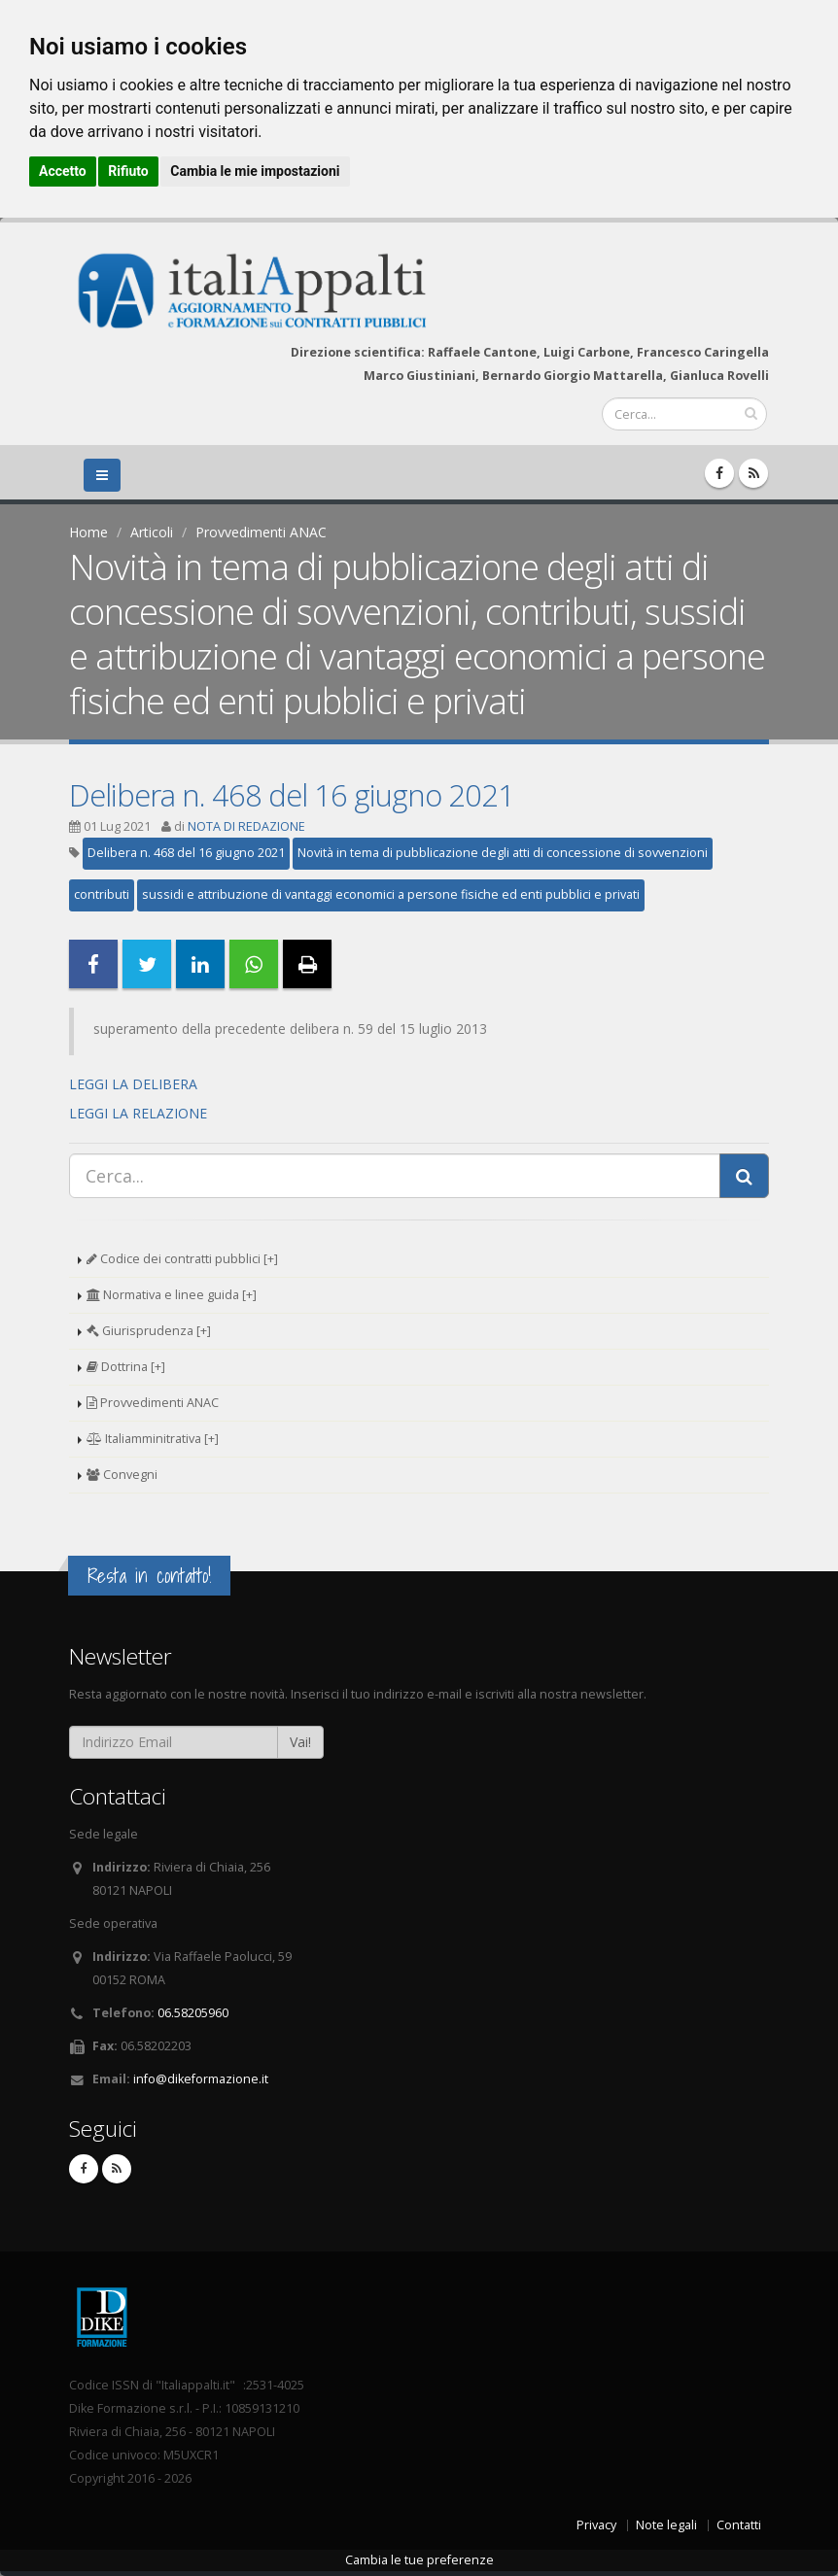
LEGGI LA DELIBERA (133, 1084)
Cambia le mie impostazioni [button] (254, 171)
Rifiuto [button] (128, 171)
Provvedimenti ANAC (261, 532)
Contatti (738, 2525)
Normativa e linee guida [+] (172, 1295)
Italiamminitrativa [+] (153, 1438)
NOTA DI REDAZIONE (246, 826)
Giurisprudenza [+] (149, 1330)
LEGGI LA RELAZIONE (138, 1113)
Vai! (300, 1742)
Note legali (666, 2525)
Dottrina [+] (126, 1366)
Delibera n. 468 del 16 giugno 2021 (291, 794)
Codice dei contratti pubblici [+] (182, 1259)
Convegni (122, 1474)
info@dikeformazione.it (200, 2079)
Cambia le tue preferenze (419, 2560)
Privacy (596, 2525)
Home (88, 532)
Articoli (151, 532)
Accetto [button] (63, 171)
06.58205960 (192, 2013)
